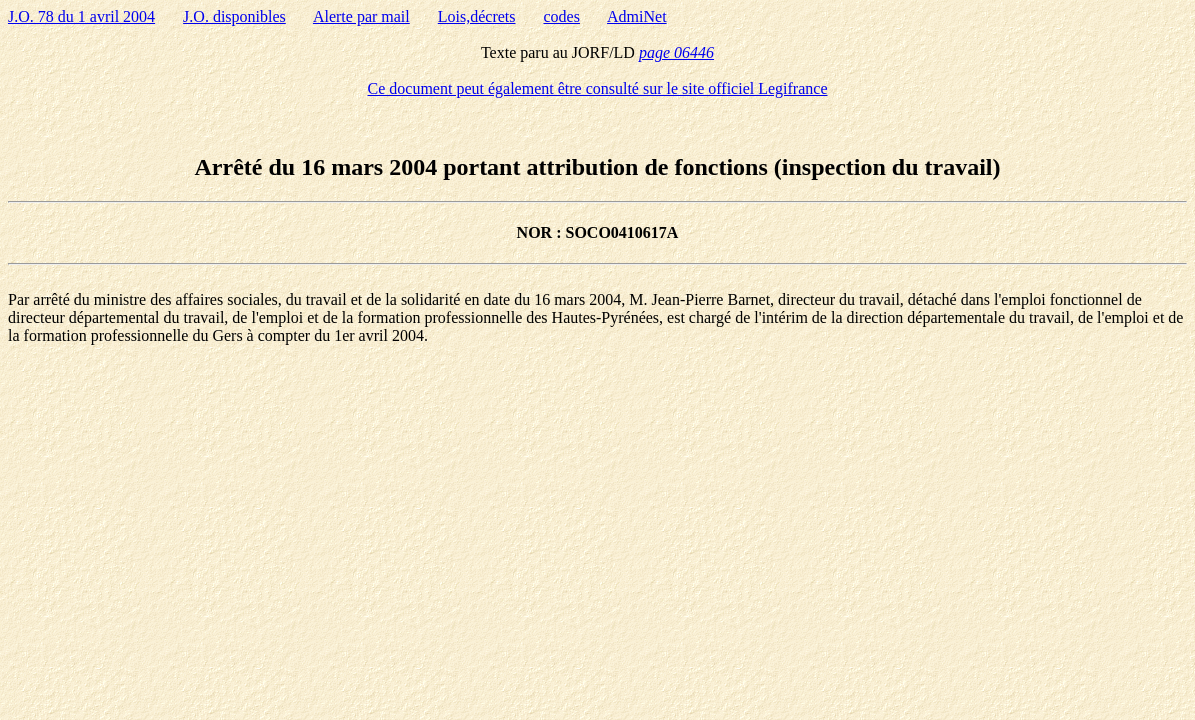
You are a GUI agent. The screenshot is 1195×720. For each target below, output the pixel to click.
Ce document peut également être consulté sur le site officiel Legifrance (598, 88)
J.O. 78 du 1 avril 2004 (81, 16)
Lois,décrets (477, 16)
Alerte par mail (361, 16)
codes (562, 16)
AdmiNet (637, 16)
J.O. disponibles (234, 16)
